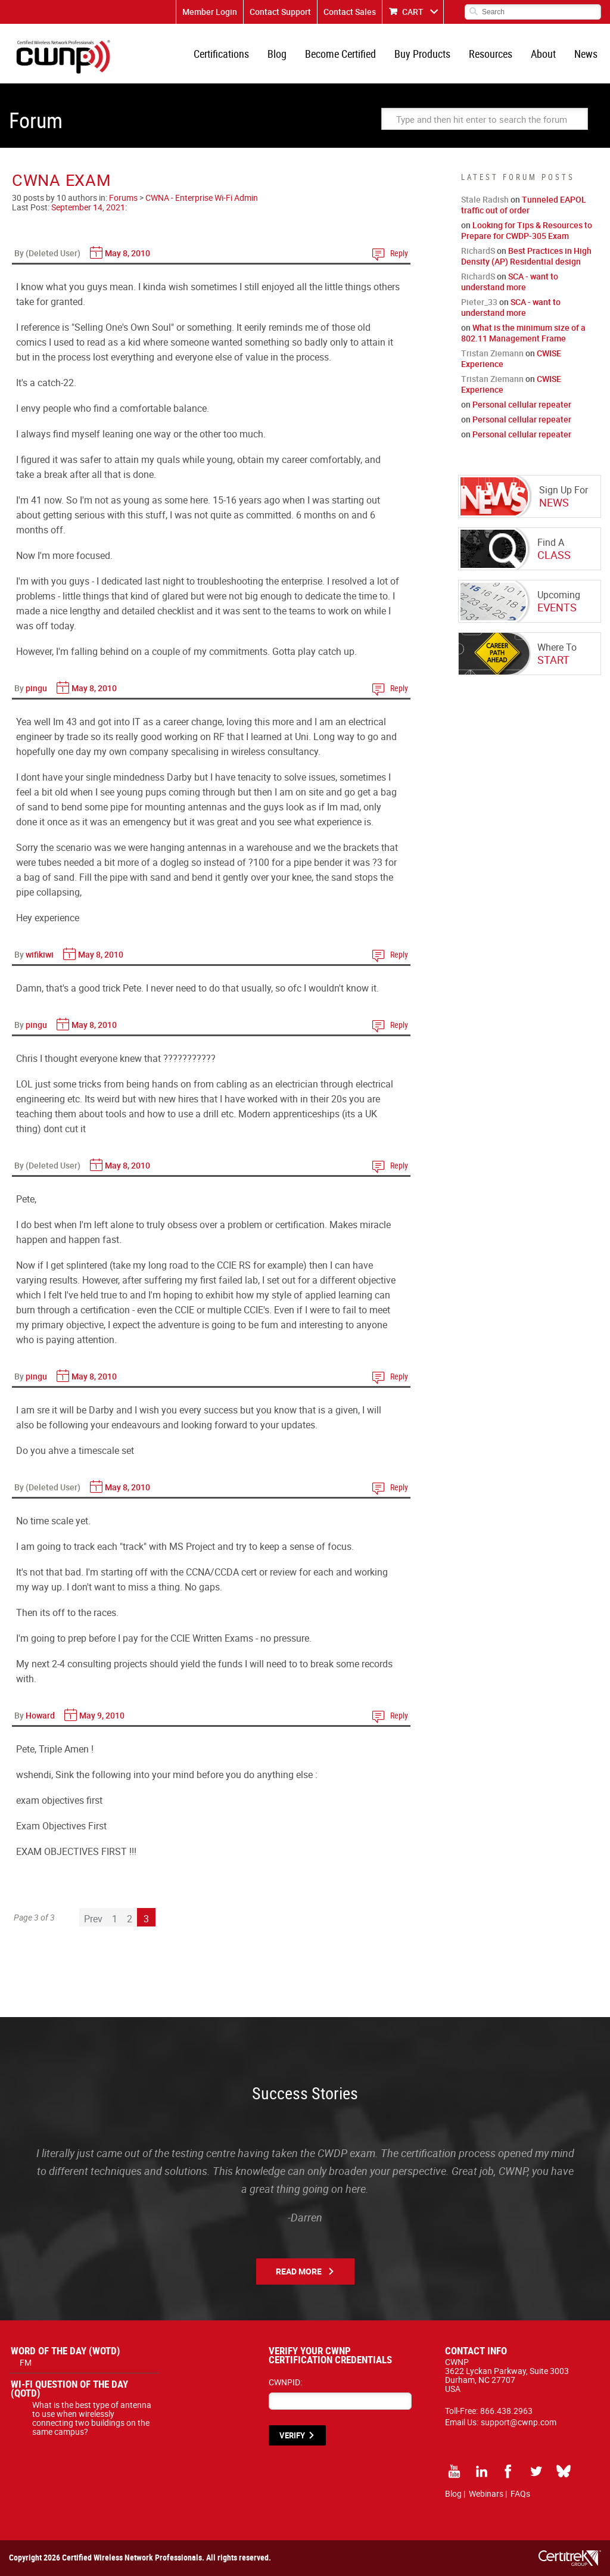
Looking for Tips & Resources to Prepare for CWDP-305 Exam (526, 230)
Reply (399, 253)
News (585, 53)
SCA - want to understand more (509, 282)
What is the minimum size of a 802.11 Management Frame (523, 333)
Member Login (209, 11)
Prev (93, 1918)
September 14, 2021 (88, 207)
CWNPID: (285, 2382)
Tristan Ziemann (492, 353)
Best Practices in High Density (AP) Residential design (526, 256)
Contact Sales (349, 11)
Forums (123, 197)
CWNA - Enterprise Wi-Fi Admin (201, 197)
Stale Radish (485, 199)
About (543, 53)
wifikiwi (40, 954)
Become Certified (340, 53)
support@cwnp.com (518, 2422)
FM (26, 2362)
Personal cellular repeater (521, 404)
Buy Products (422, 53)
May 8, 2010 (127, 253)
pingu (36, 688)
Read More (299, 2271)
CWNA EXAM (61, 180)
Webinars (486, 2493)
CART (413, 11)
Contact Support (280, 11)
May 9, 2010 (102, 1715)
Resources (490, 53)
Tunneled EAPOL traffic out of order (523, 205)
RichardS (478, 250)
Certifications (221, 53)
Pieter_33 (479, 301)
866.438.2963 (506, 2410)
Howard (40, 1715)
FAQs (520, 2493)
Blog (277, 53)
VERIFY (292, 2435)
